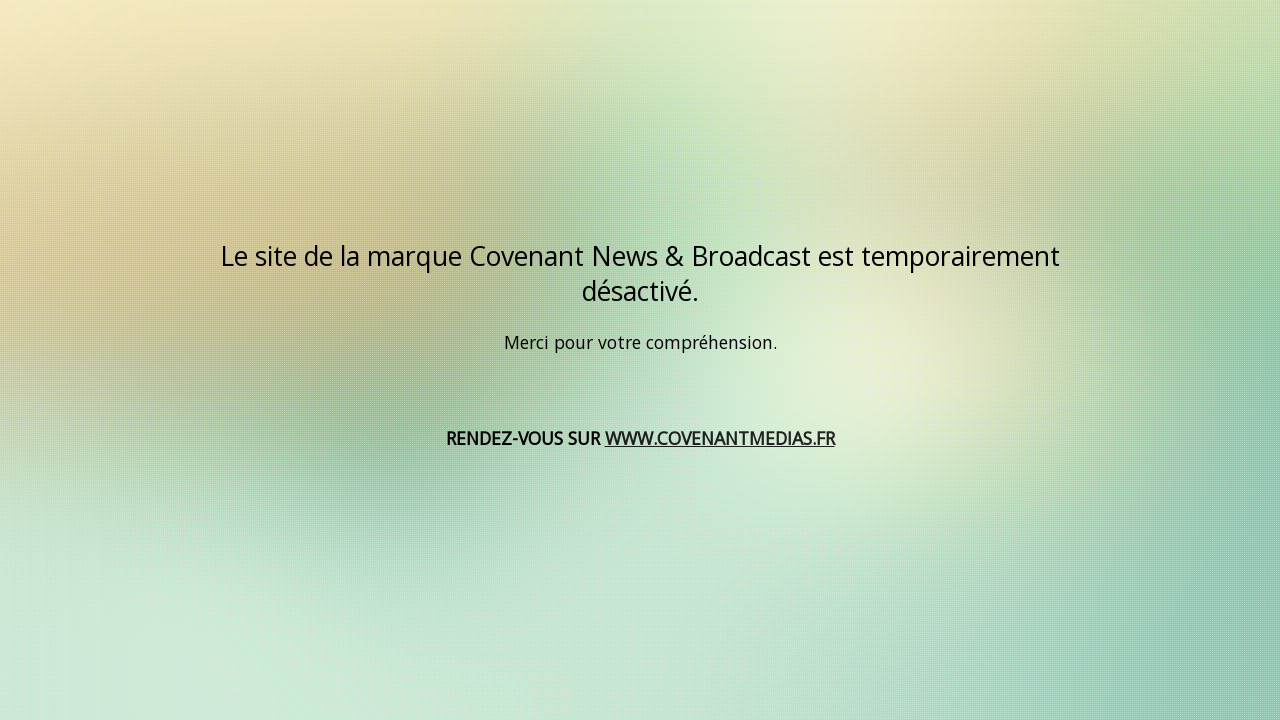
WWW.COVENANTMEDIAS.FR (720, 438)
